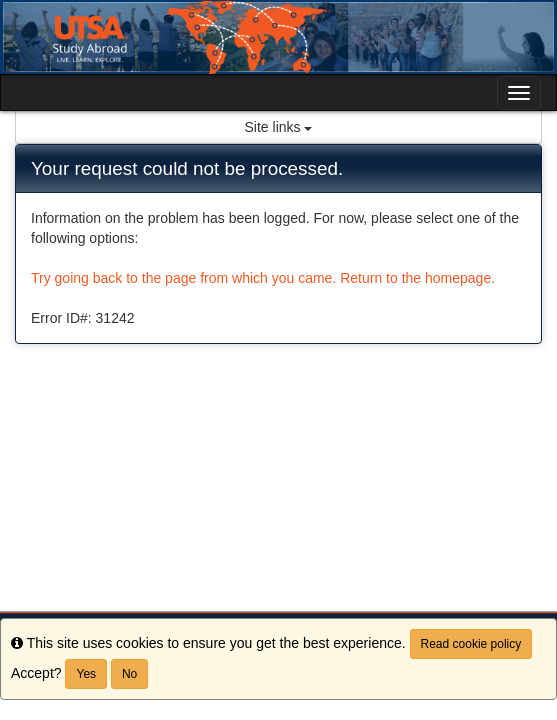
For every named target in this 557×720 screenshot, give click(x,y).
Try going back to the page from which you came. (183, 278)
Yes (86, 674)
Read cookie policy (471, 644)
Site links (279, 127)
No (129, 674)
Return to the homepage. (417, 278)
